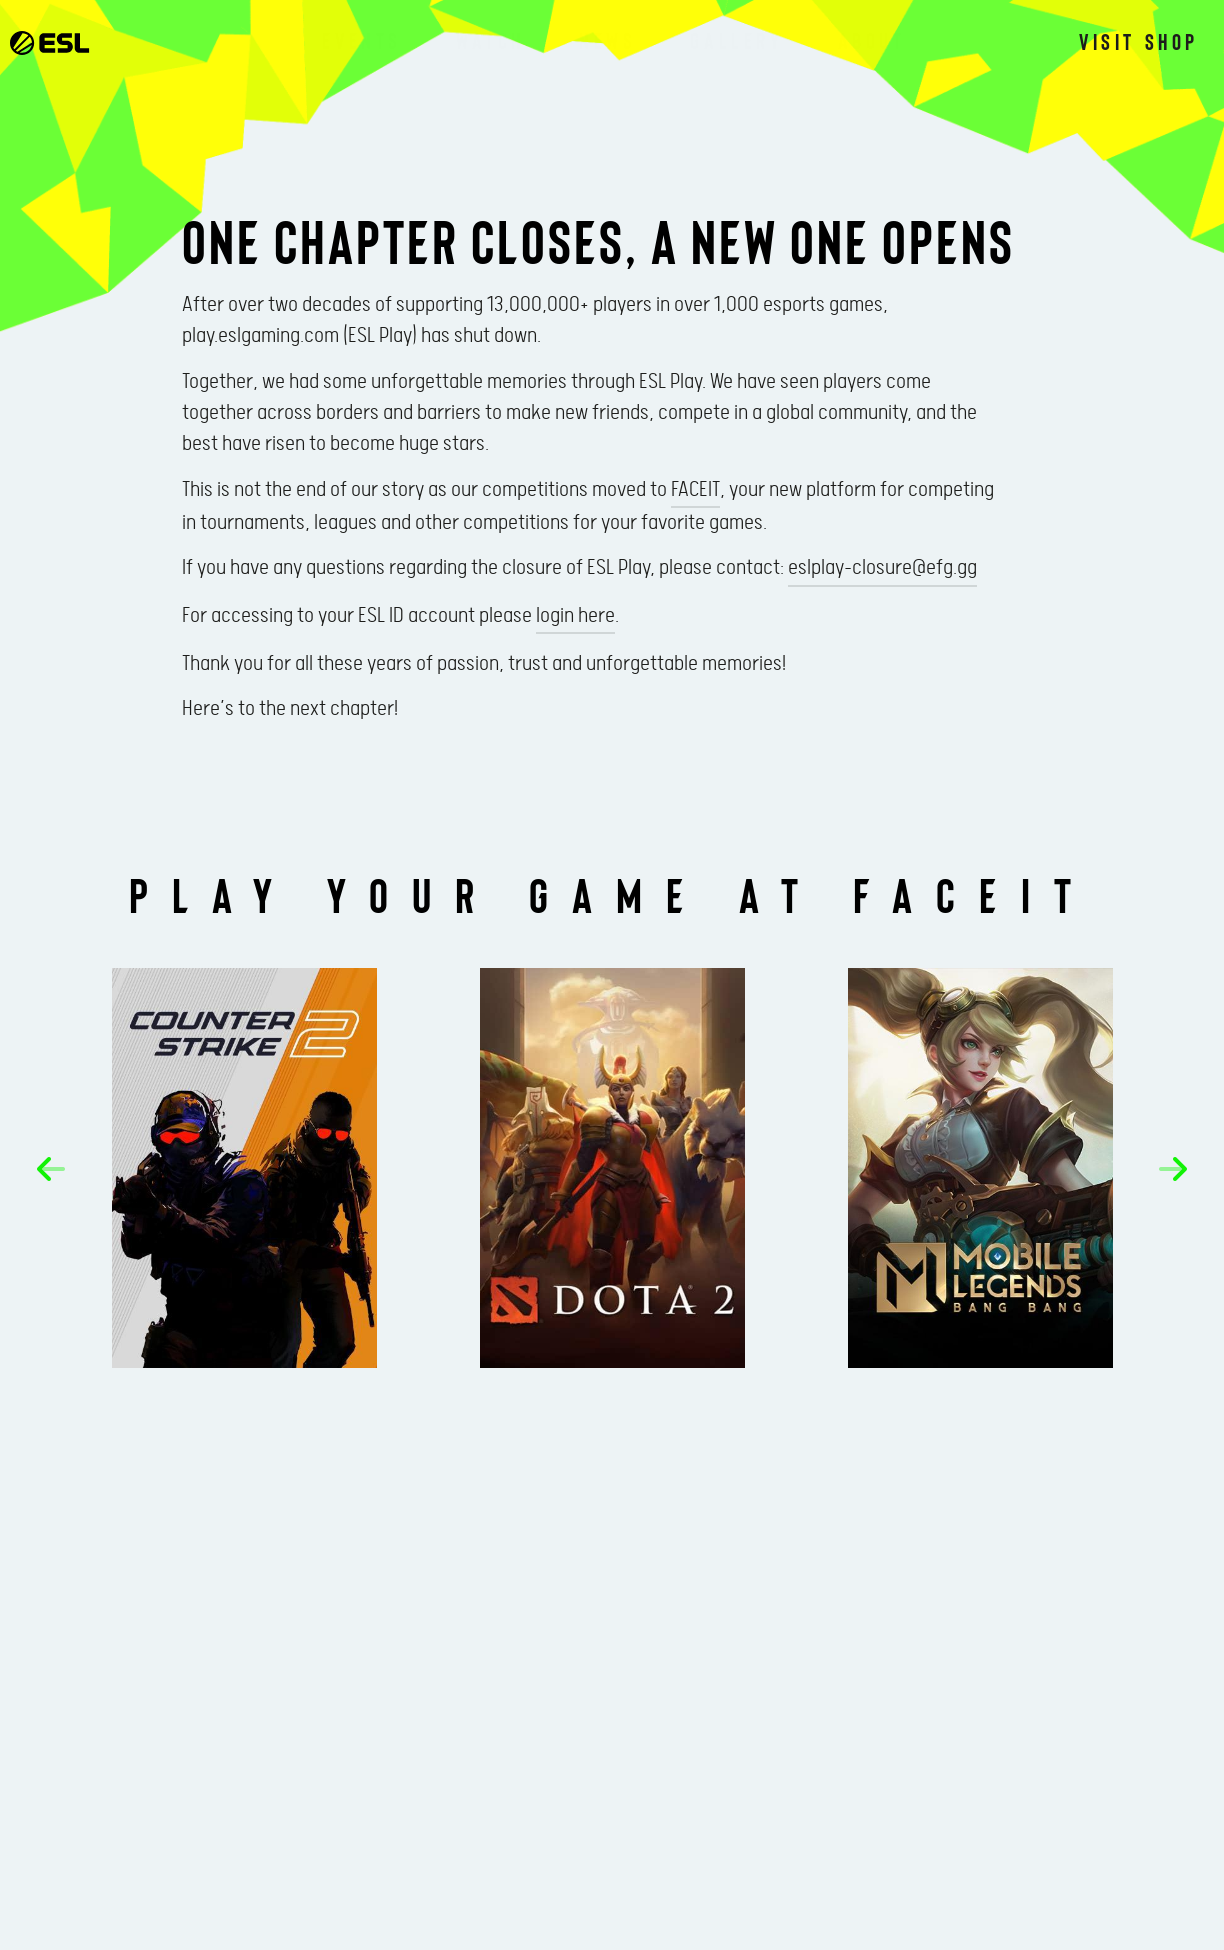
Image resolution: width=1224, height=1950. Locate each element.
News (607, 40)
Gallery (736, 40)
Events (362, 40)
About (872, 40)
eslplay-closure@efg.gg (882, 568)
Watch (490, 40)
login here (575, 616)
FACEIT (695, 490)
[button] (51, 1169)
